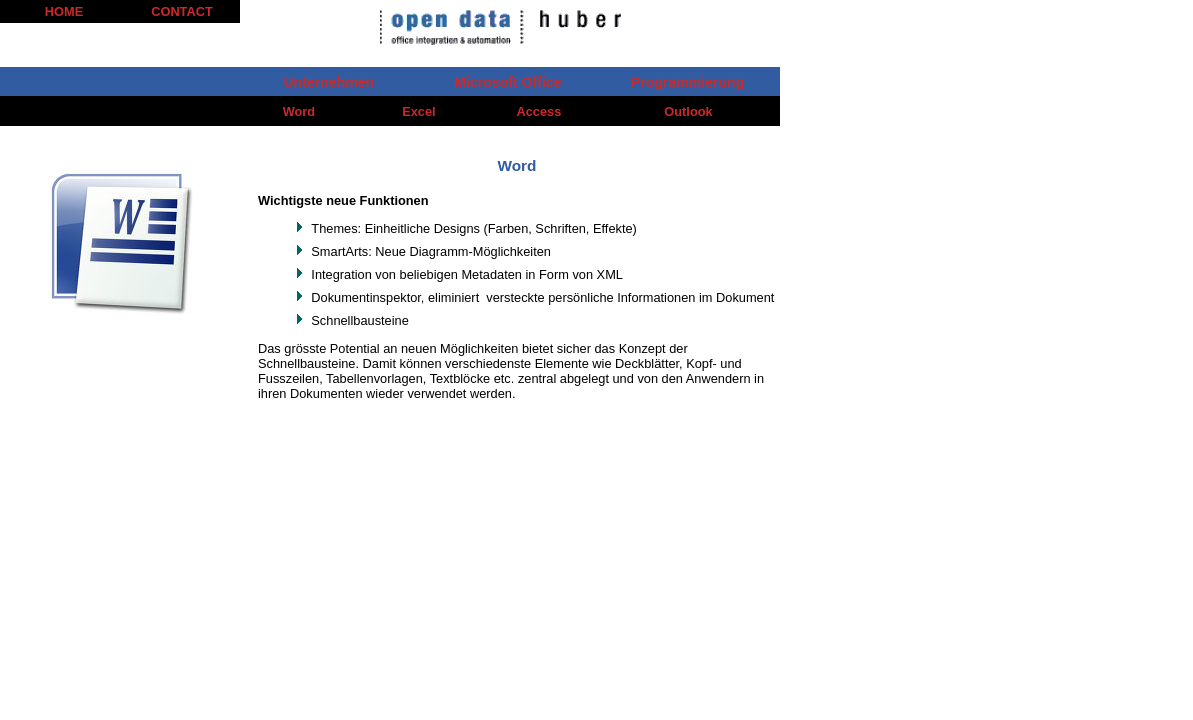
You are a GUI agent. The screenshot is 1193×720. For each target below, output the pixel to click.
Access (539, 111)
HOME (64, 11)
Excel (418, 111)
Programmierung (687, 82)
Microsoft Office (507, 82)
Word (299, 111)
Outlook (688, 111)
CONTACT (182, 11)
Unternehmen (328, 82)
